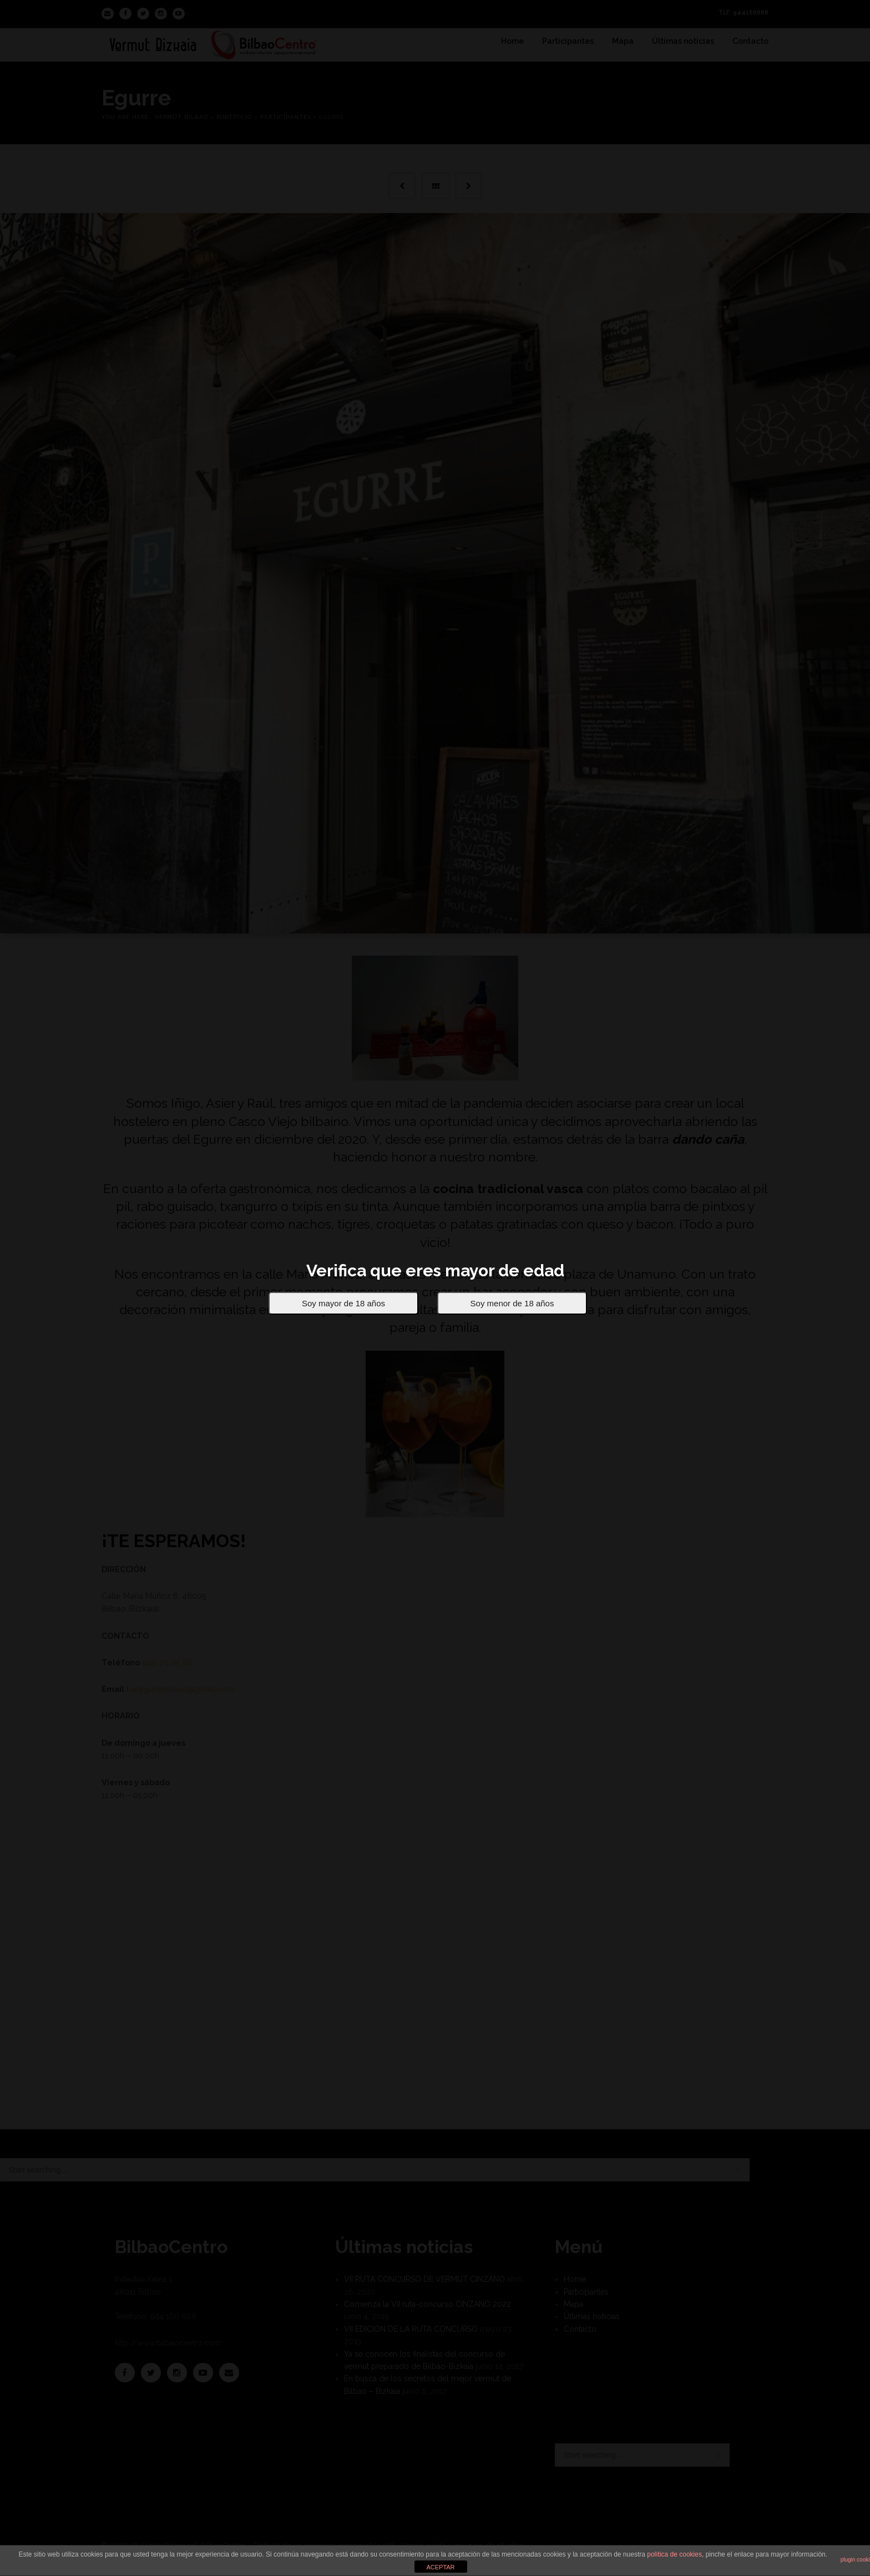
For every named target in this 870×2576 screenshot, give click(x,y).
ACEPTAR (440, 2567)
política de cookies (674, 2554)
